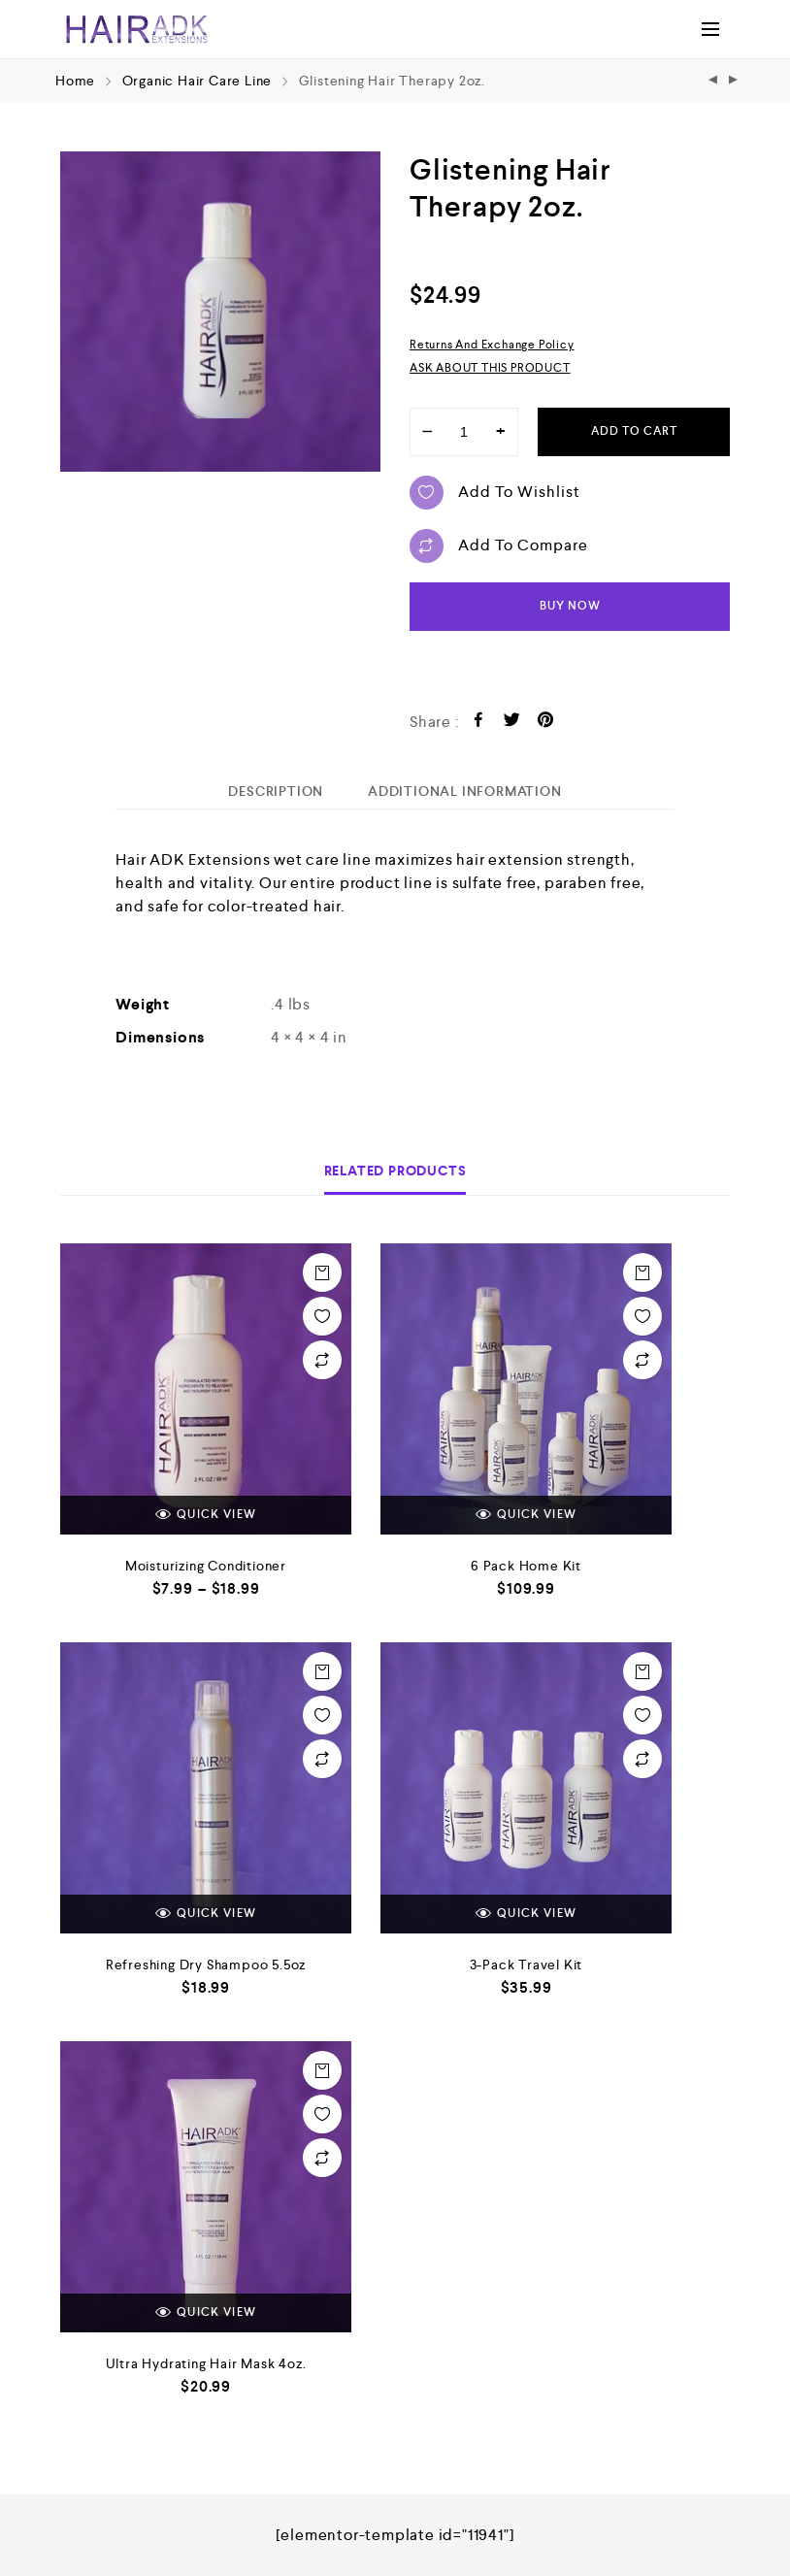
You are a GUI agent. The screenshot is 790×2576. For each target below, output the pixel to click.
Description (275, 791)
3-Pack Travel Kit (526, 1964)
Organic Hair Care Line (197, 80)
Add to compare (499, 546)
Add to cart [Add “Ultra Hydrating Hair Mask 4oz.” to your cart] (322, 2070)
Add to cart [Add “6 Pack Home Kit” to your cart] (642, 1272)
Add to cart (634, 431)
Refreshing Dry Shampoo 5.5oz (206, 1964)
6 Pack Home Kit (526, 1565)
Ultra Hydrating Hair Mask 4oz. (206, 2363)
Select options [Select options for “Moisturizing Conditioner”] (322, 1272)
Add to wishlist (495, 493)
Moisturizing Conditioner (205, 1565)
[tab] (275, 791)
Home (75, 80)
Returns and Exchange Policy (492, 344)
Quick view (205, 1515)
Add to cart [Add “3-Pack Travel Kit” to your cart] (642, 1671)
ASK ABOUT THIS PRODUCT (490, 368)
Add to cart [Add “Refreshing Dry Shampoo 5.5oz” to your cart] (322, 1671)
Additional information (465, 791)
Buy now (570, 606)
